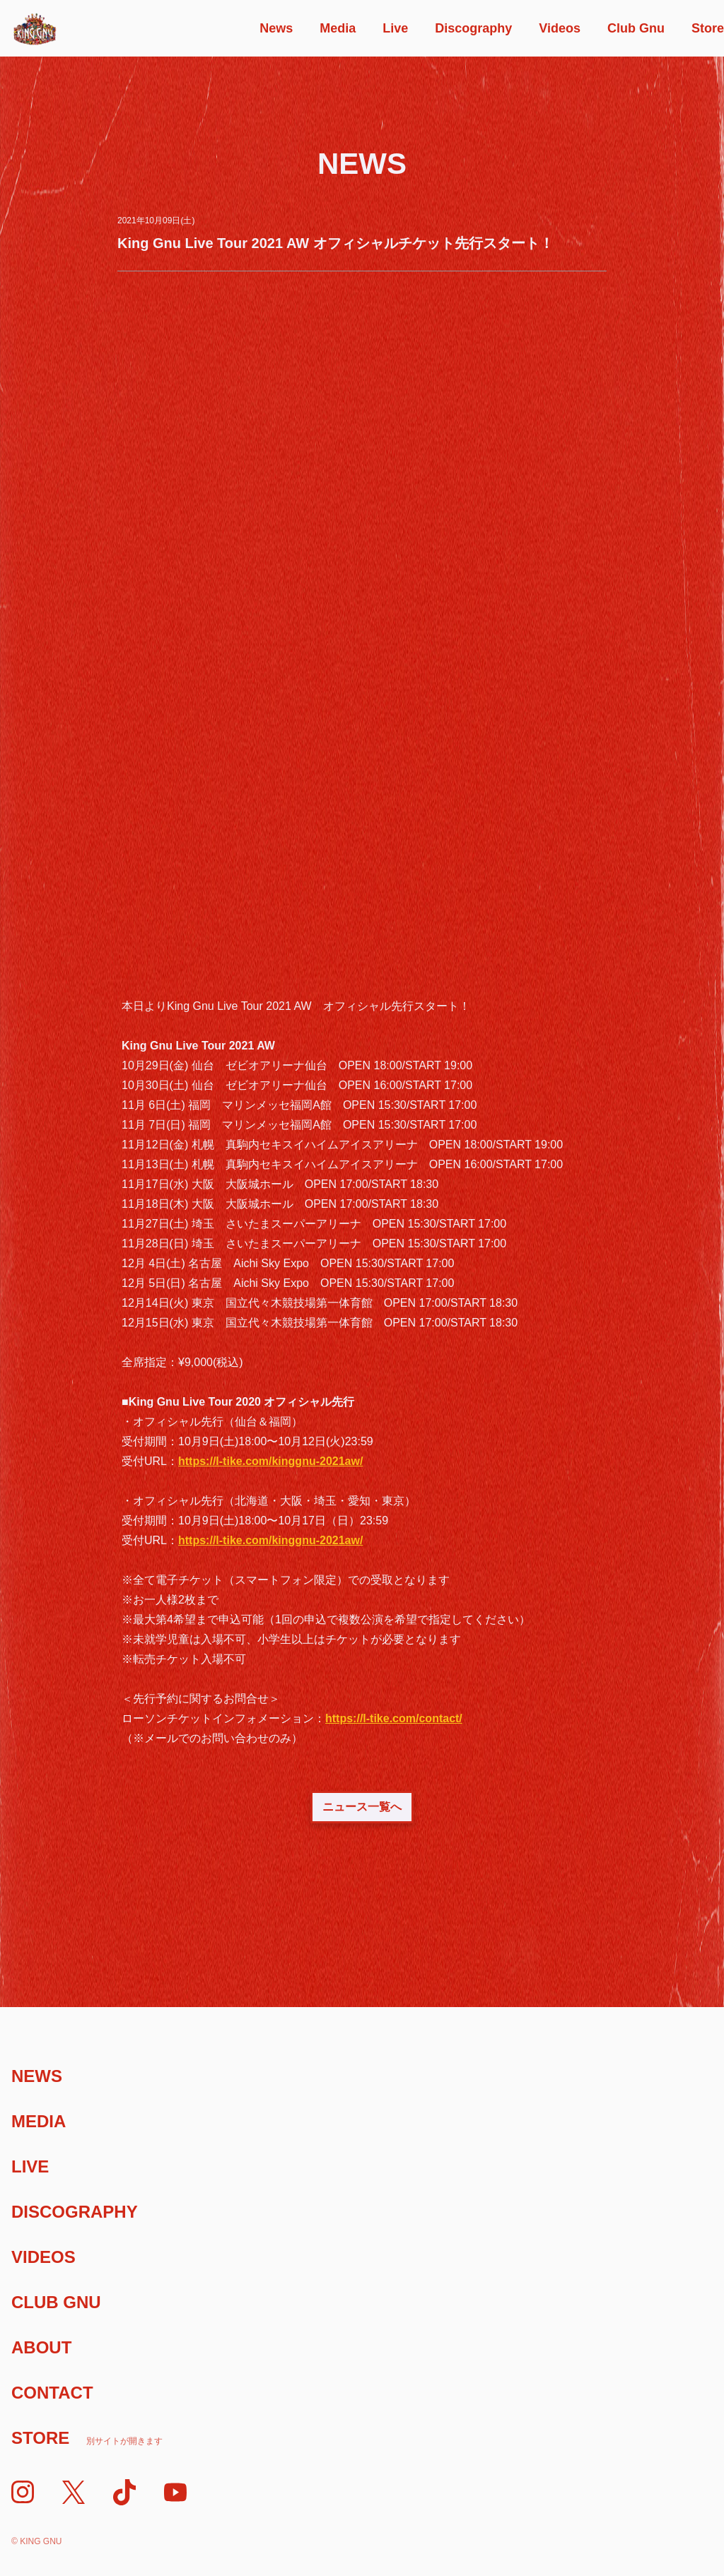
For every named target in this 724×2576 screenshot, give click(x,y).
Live (395, 28)
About (41, 2347)
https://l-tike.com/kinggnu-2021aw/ (270, 1461)
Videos (559, 28)
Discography (473, 28)
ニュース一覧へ (362, 1807)
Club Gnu (636, 28)
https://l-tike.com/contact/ (393, 1718)
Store (707, 28)
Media (338, 28)
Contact (52, 2392)
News (276, 28)
